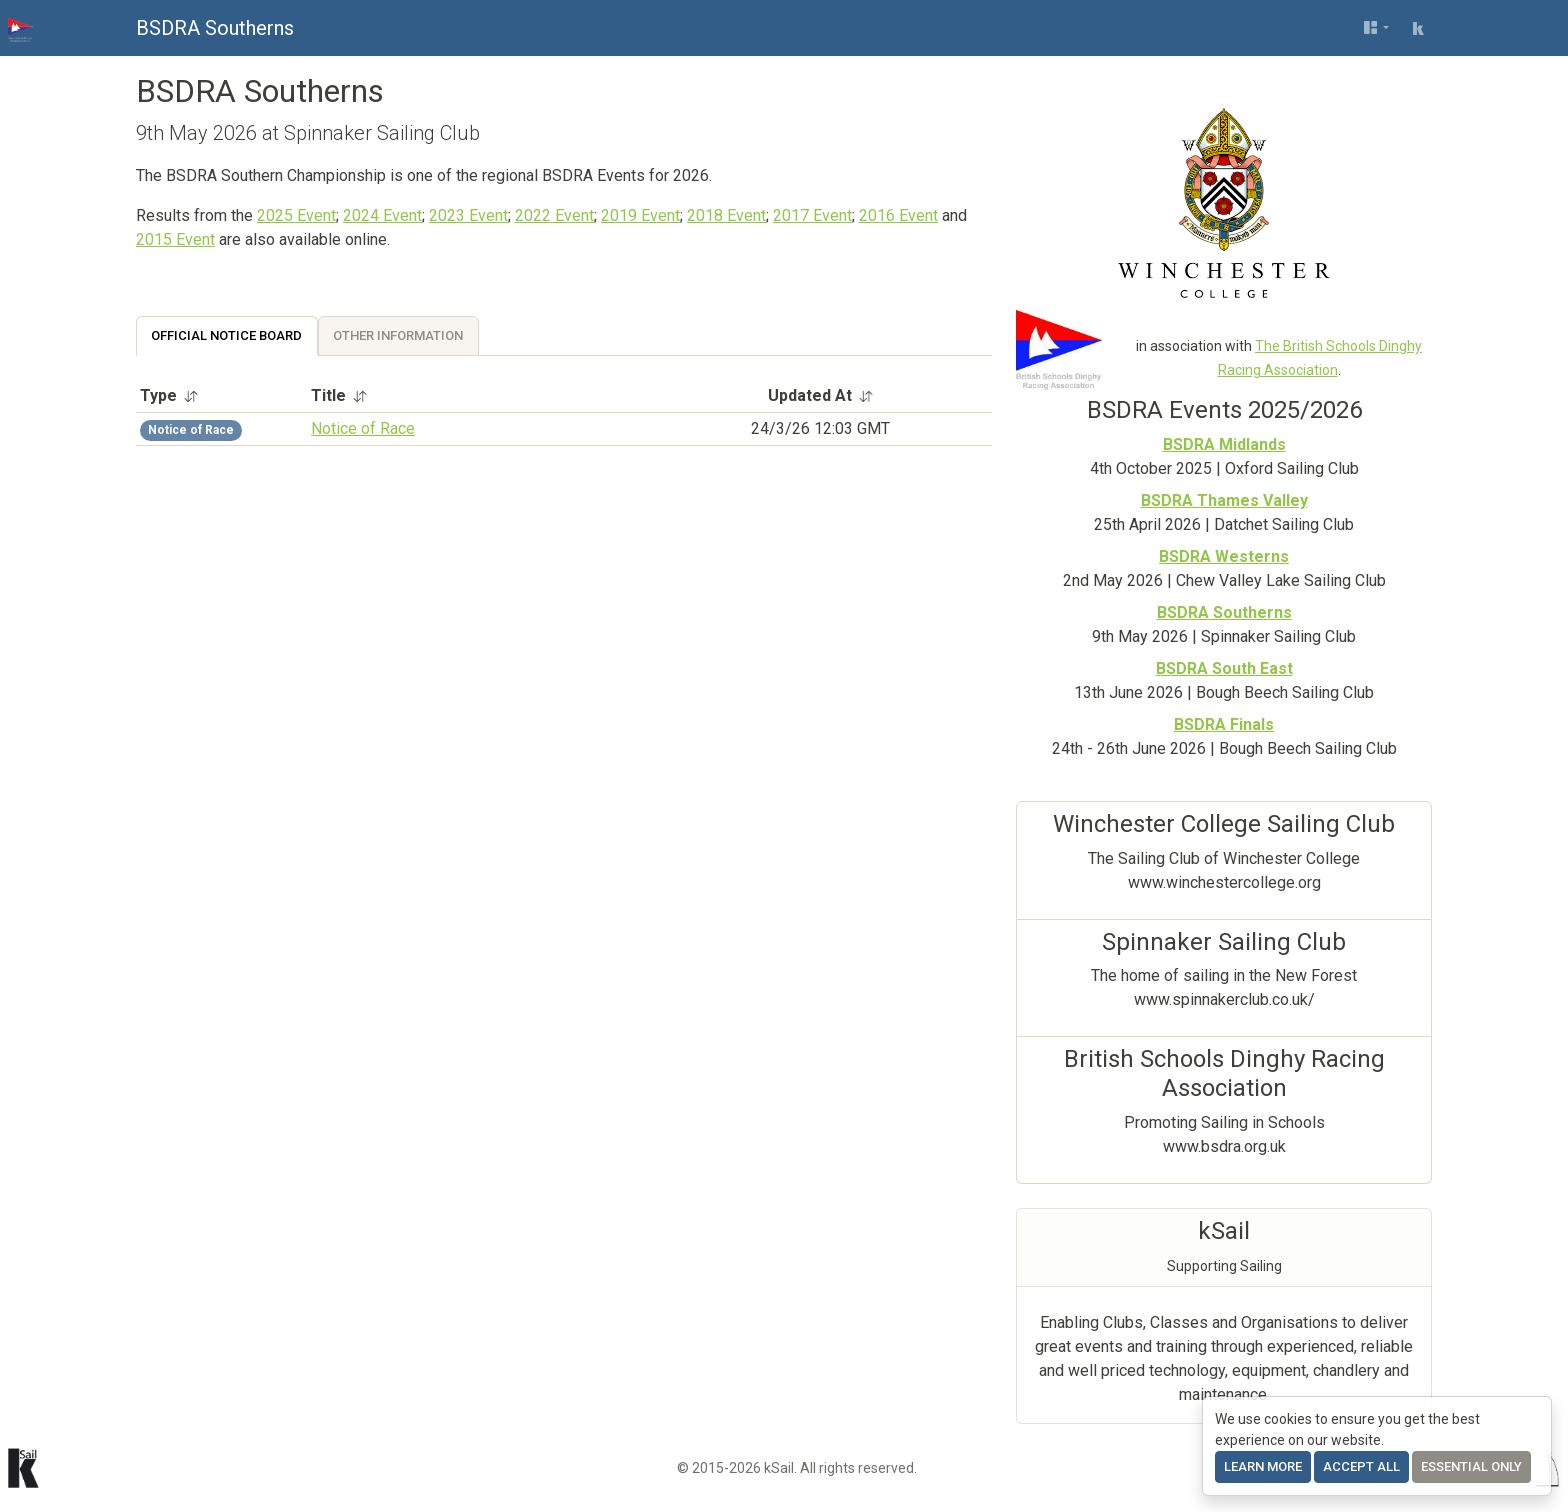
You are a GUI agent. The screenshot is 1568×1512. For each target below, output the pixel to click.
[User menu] (1376, 28)
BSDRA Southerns (215, 28)
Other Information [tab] (398, 335)
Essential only (1471, 1466)
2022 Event (554, 215)
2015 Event (175, 239)
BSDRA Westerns (1224, 556)
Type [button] (169, 395)
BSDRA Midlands (1224, 444)
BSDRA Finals (1224, 724)
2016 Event (898, 215)
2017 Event (812, 215)
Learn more (1263, 1466)
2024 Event (382, 215)
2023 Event (468, 215)
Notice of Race (363, 428)
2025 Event (296, 215)
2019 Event (640, 215)
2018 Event (726, 215)
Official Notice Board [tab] (226, 335)
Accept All (1361, 1466)
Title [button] (339, 395)
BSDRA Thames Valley (1224, 500)
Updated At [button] (821, 395)
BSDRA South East (1224, 668)
